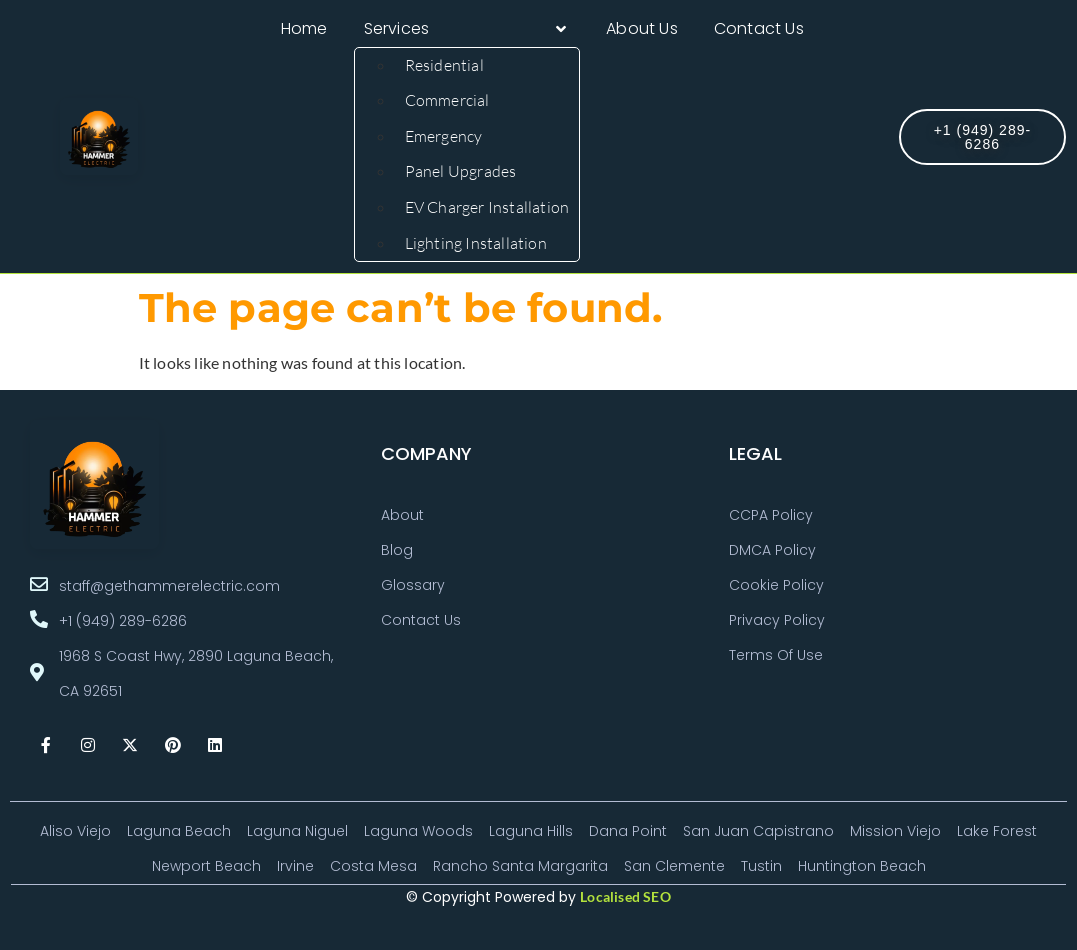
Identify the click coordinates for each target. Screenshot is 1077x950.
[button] (467, 29)
